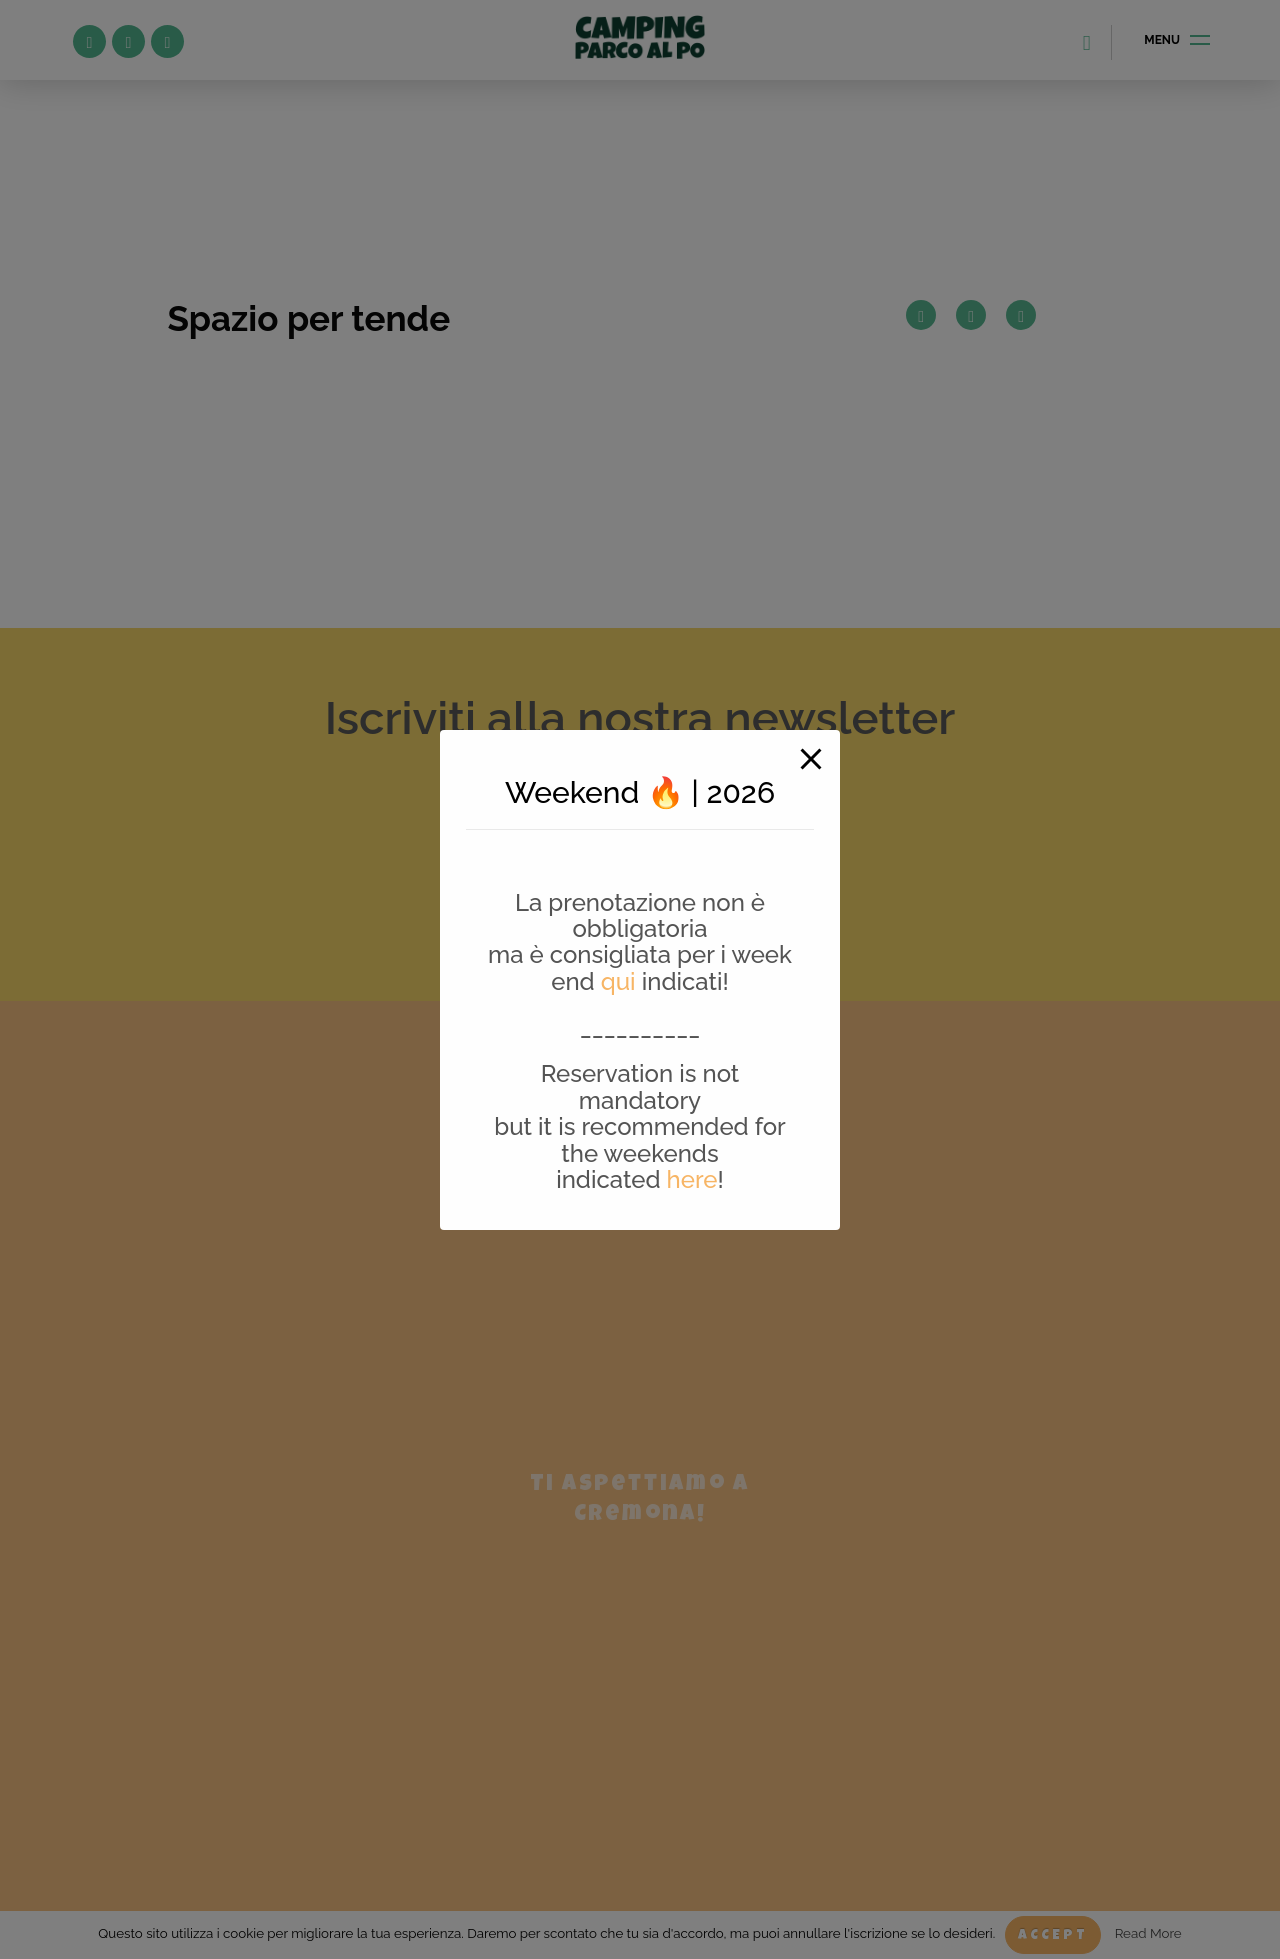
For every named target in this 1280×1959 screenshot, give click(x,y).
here (692, 1179)
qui (618, 981)
